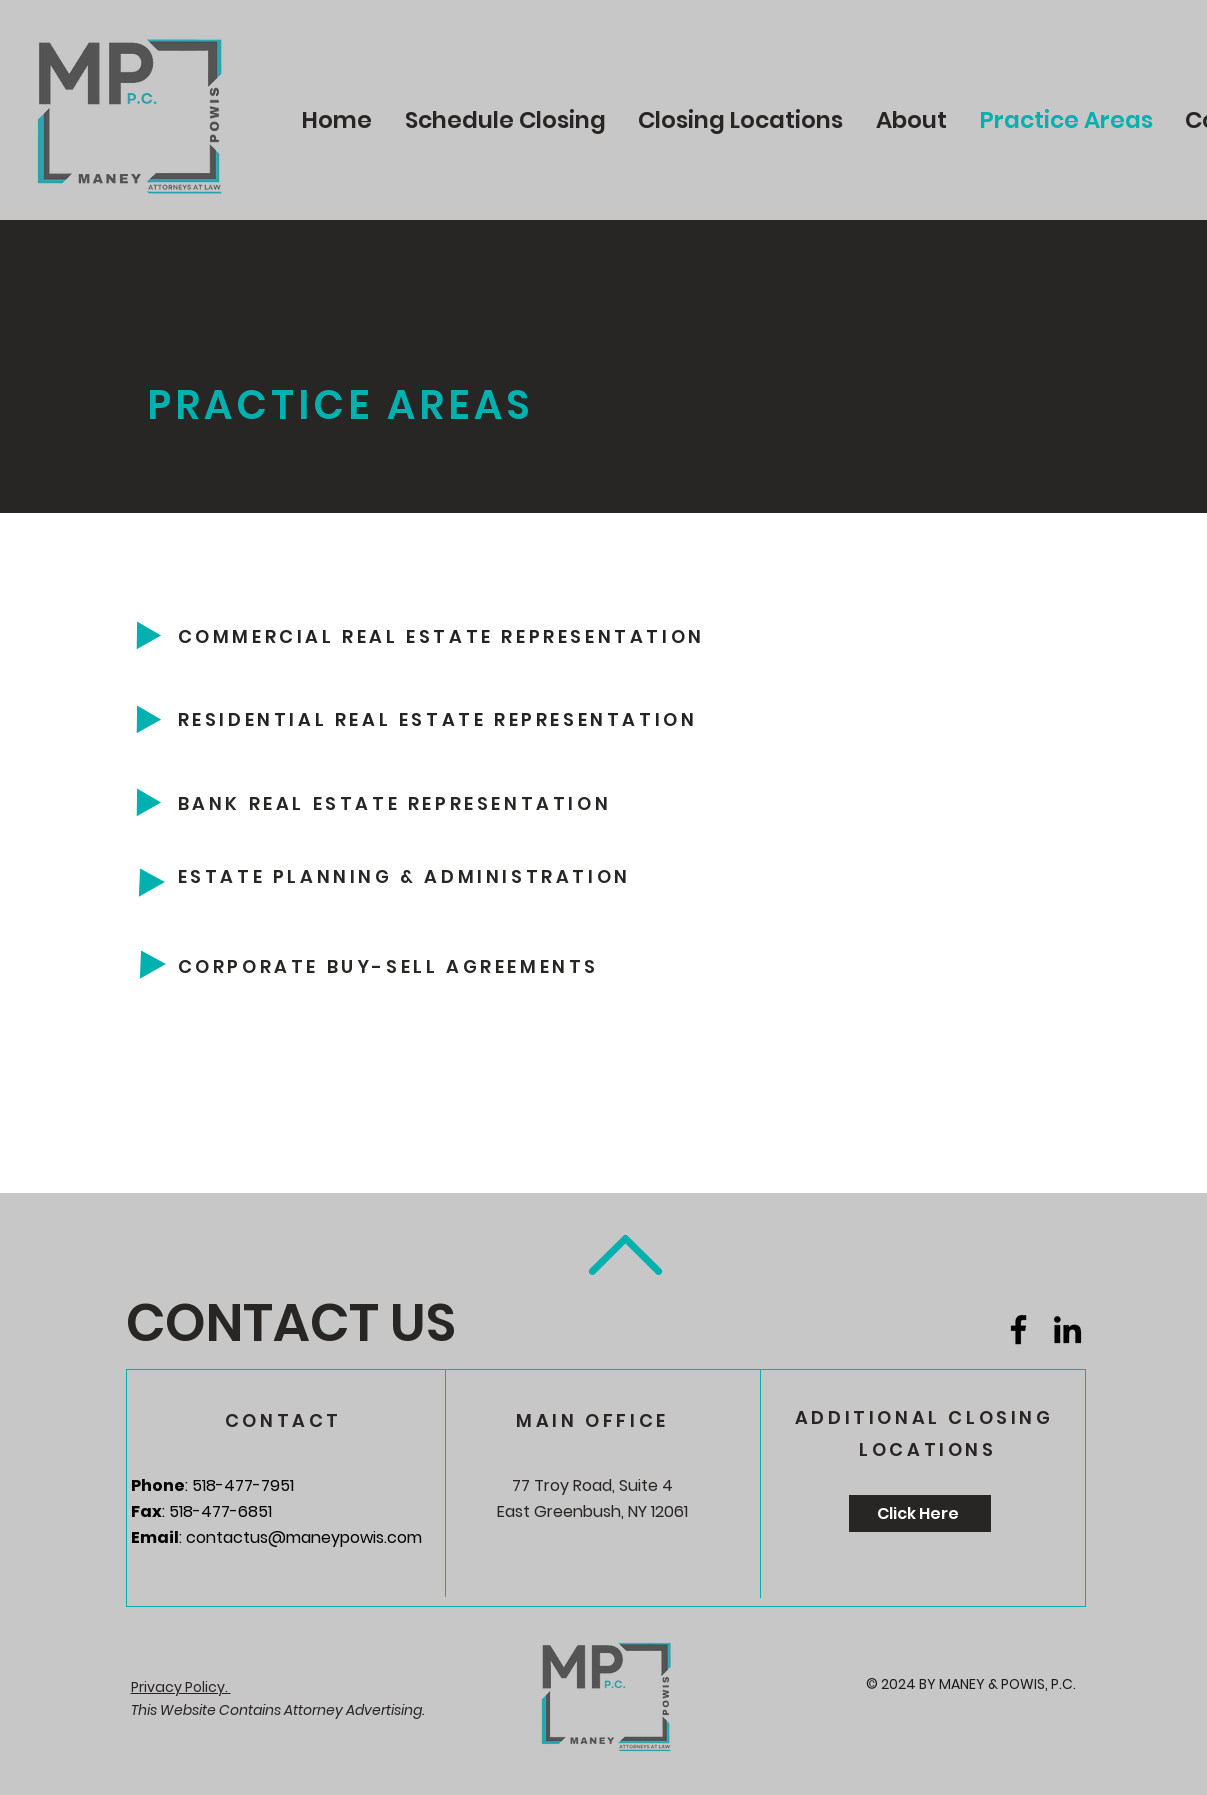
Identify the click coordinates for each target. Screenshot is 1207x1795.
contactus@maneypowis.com (304, 1537)
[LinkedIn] (1067, 1329)
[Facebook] (1018, 1329)
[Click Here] (920, 1513)
